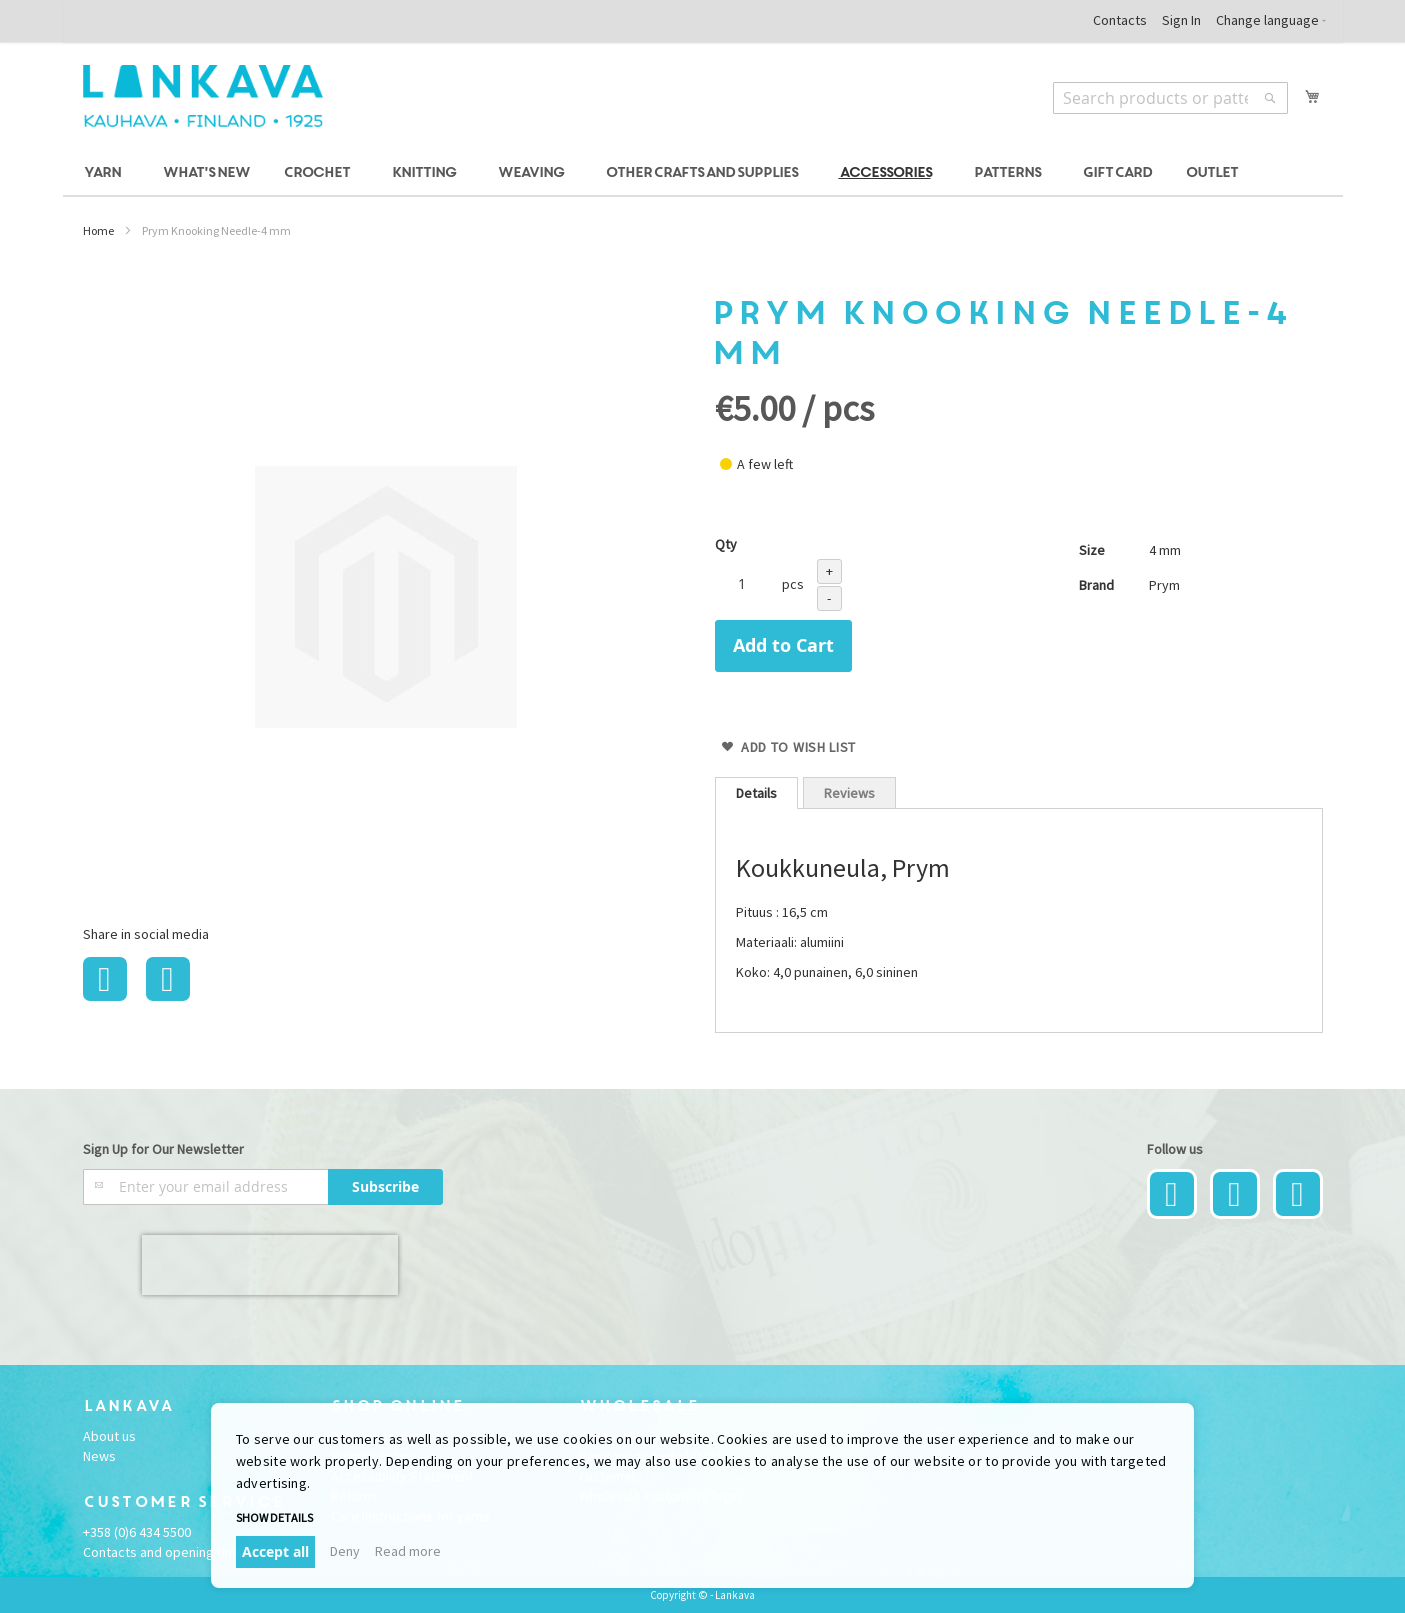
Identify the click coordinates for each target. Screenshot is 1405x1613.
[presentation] (270, 1265)
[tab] (756, 793)
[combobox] (1170, 98)
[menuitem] (105, 173)
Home (98, 230)
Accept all (275, 1551)
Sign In (1181, 20)
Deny (345, 1551)
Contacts (1120, 20)
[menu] (703, 173)
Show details (274, 1517)
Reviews (849, 793)
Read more (408, 1551)
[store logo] (203, 96)
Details (756, 793)
